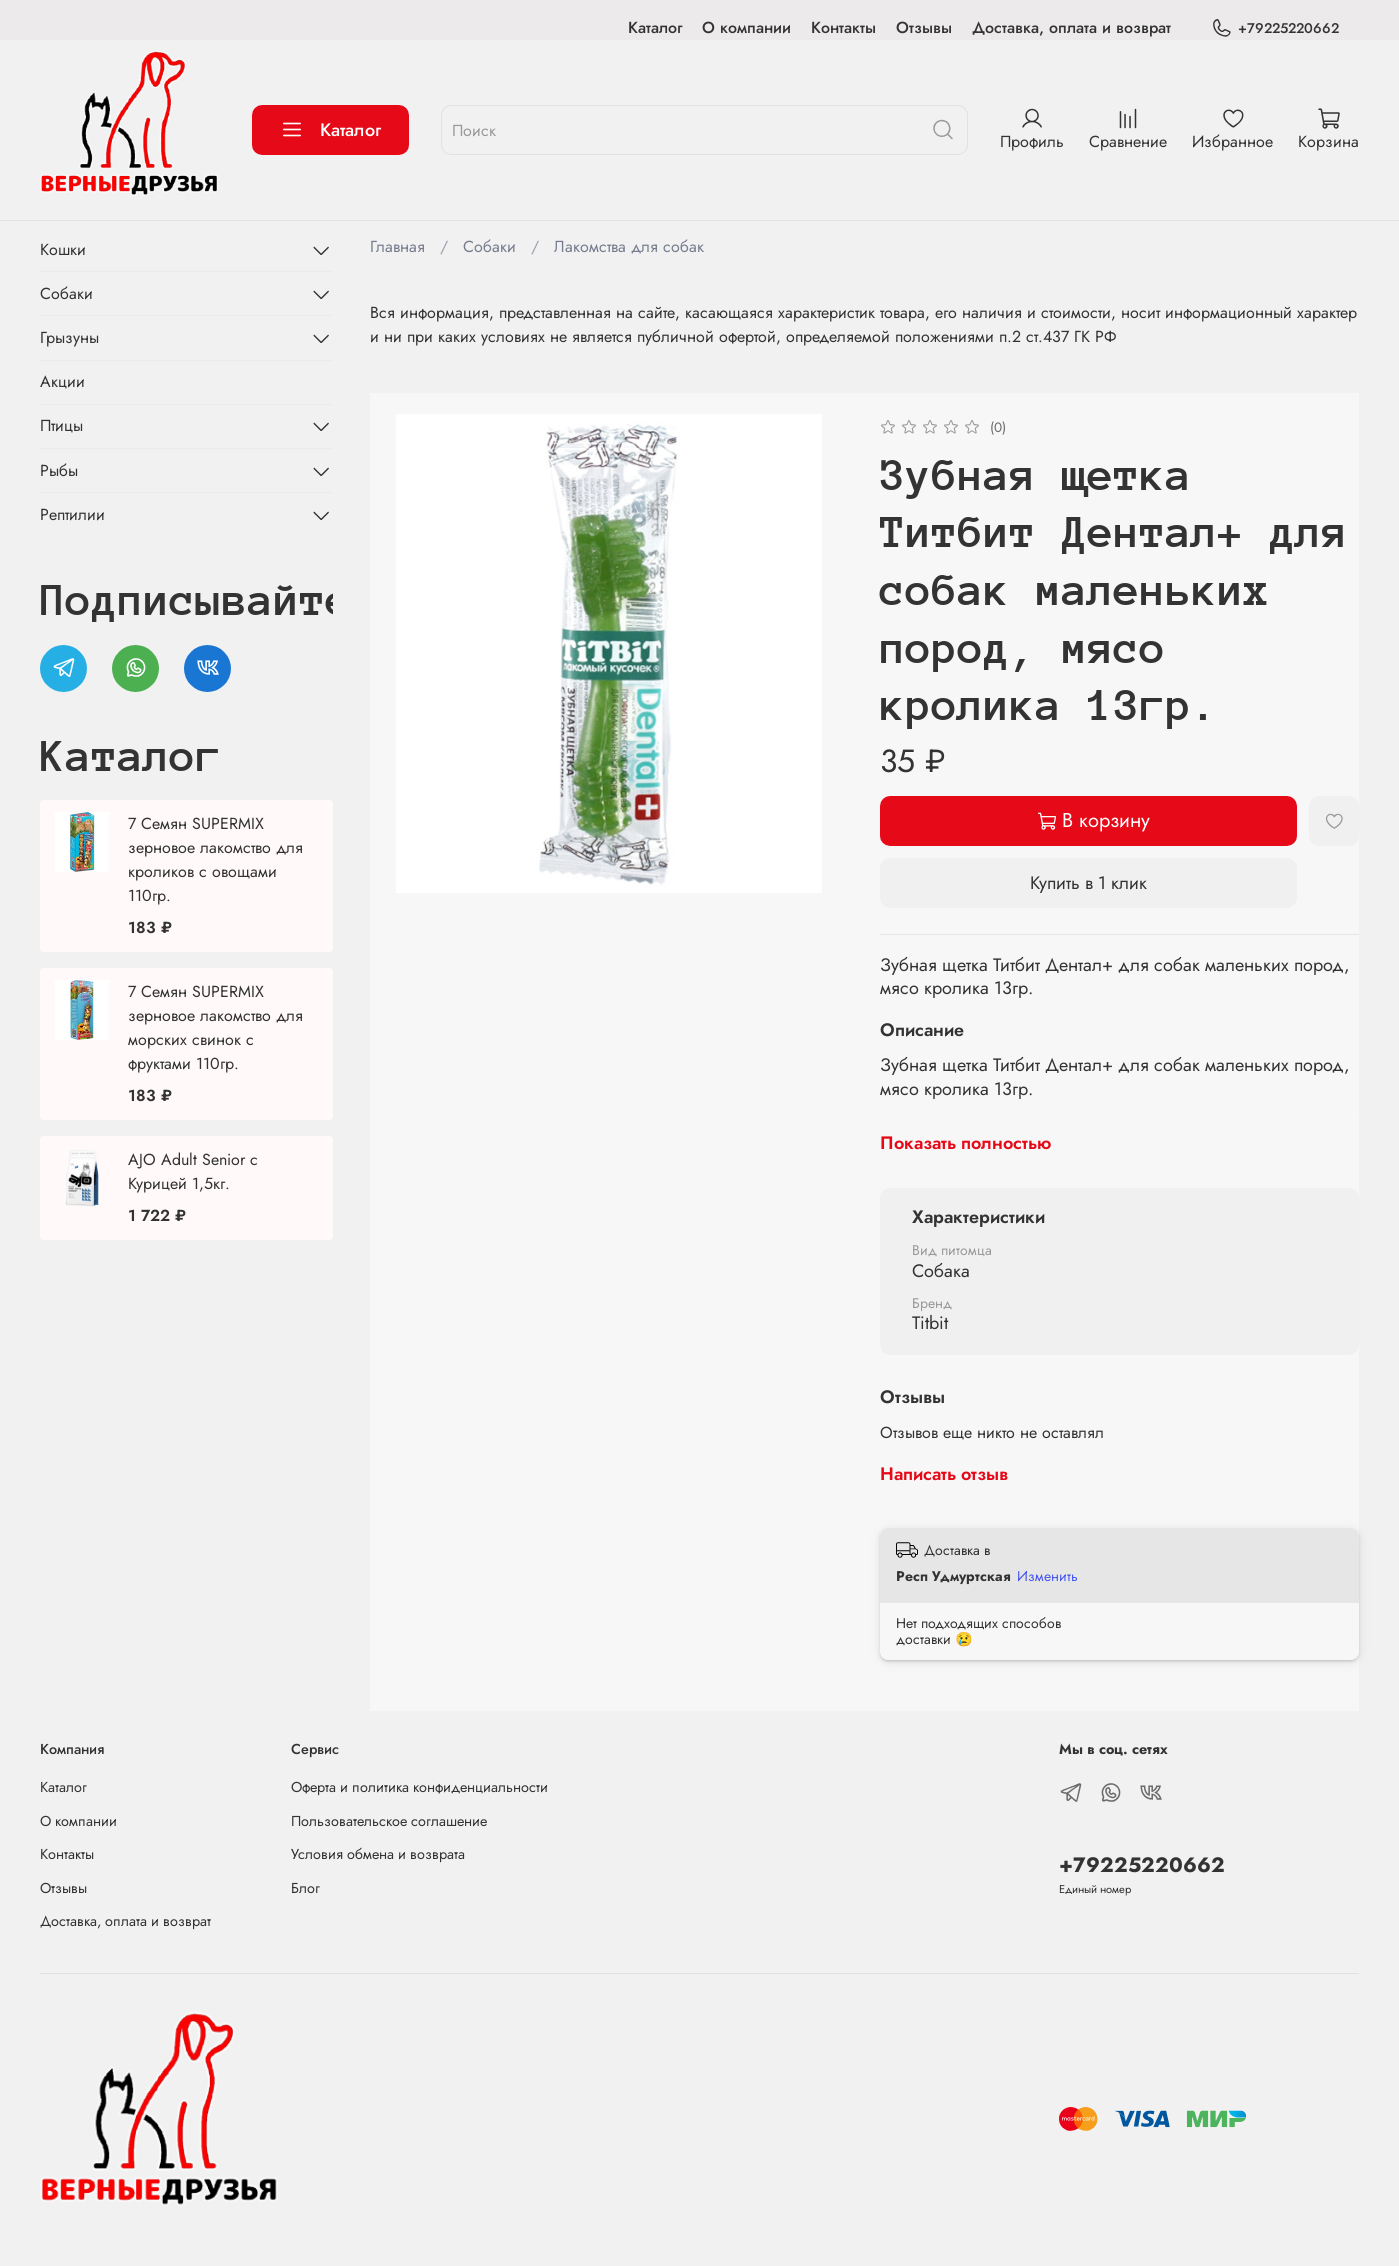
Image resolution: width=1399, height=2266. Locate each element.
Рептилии (72, 514)
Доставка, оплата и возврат (1071, 27)
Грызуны (69, 337)
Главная (397, 246)
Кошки (63, 249)
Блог (305, 1888)
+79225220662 (1275, 28)
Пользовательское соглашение (389, 1821)
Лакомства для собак (629, 246)
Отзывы (924, 27)
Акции (62, 381)
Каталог (655, 27)
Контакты (843, 27)
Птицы (61, 425)
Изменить (1047, 1576)
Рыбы (59, 470)
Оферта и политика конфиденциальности (419, 1787)
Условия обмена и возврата (378, 1854)
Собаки (489, 246)
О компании (746, 27)
